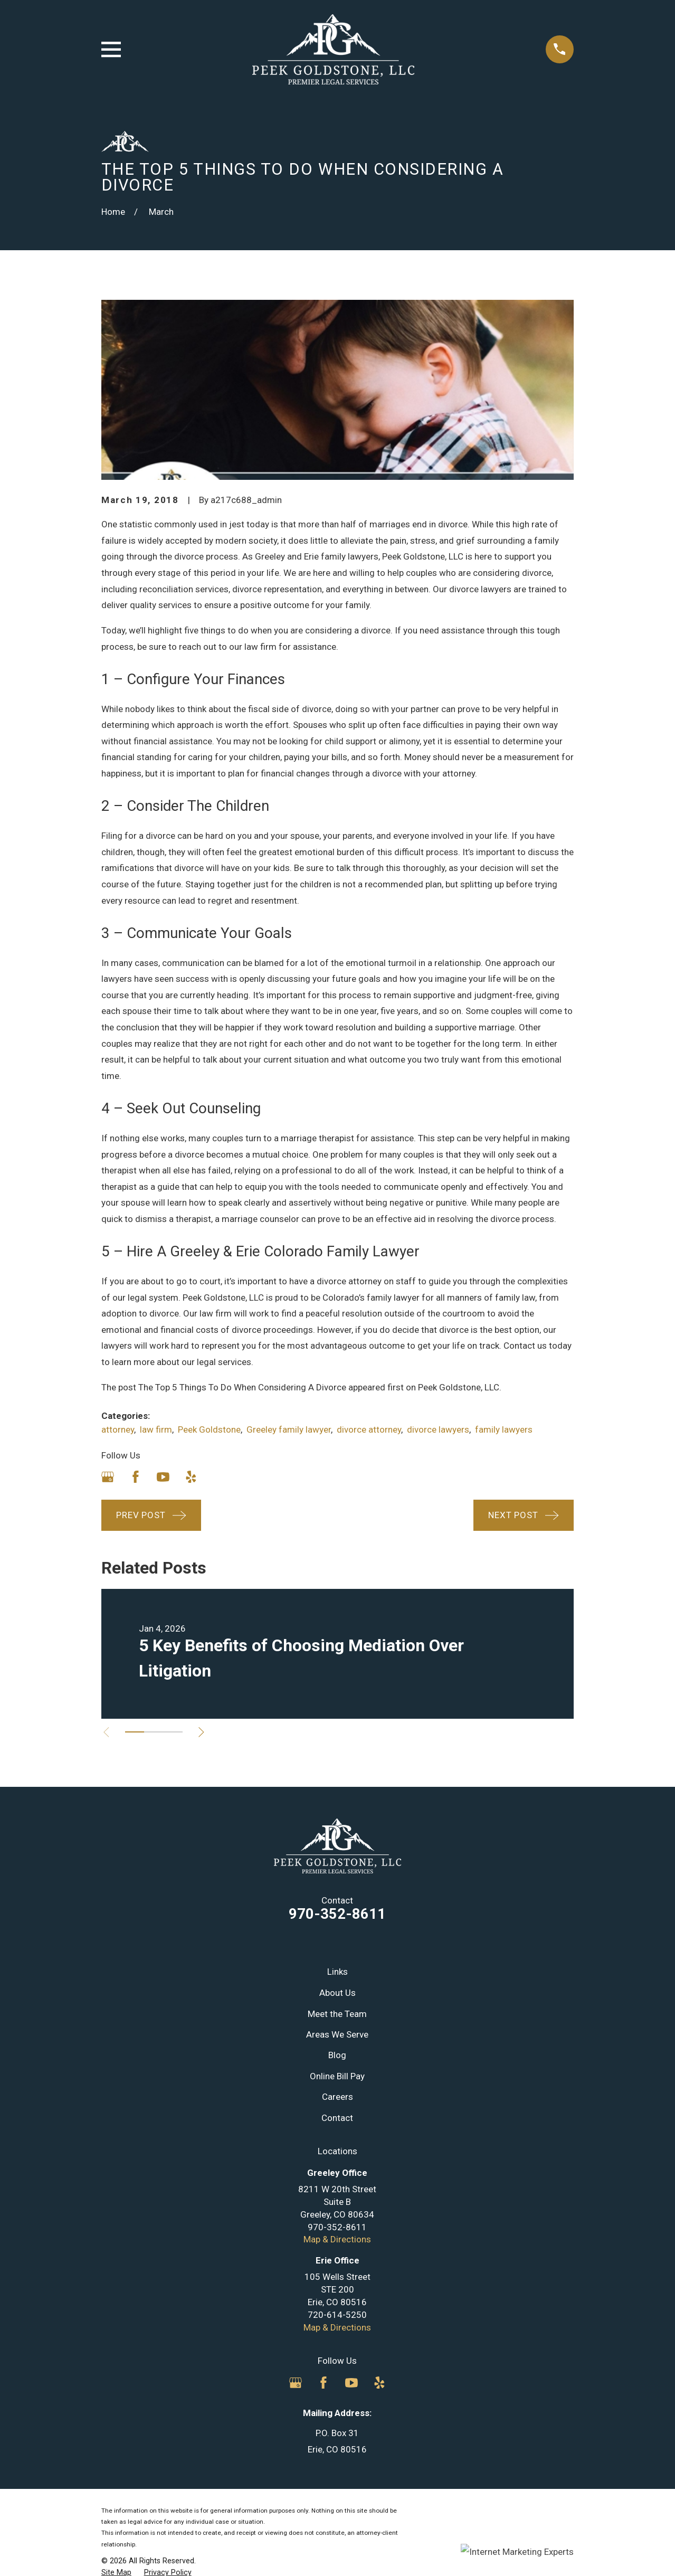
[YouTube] (163, 1477)
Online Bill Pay (337, 2076)
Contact (337, 2118)
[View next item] (204, 1732)
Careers (337, 2096)
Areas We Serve (337, 2034)
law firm (156, 1429)
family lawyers (504, 1429)
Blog (337, 2055)
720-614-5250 (337, 2314)
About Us (337, 1992)
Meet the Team (337, 2014)
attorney (117, 1429)
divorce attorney (369, 1429)
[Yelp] (191, 1477)
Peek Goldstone (209, 1429)
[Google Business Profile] (107, 1477)
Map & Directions (337, 2239)
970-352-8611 (337, 1914)
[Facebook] (135, 1477)
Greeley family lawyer (288, 1429)
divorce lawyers (438, 1429)
